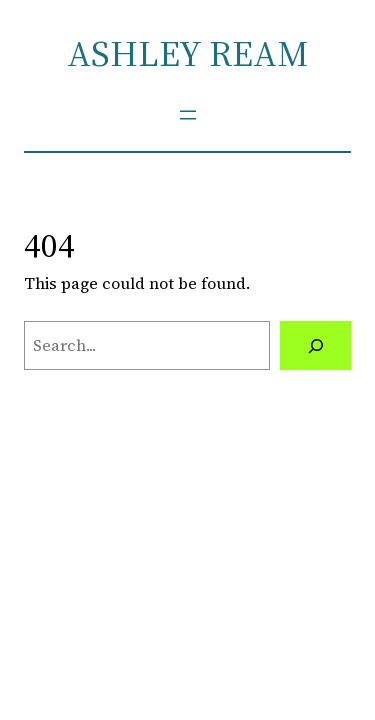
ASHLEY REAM (187, 53)
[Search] (315, 346)
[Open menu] (188, 115)
